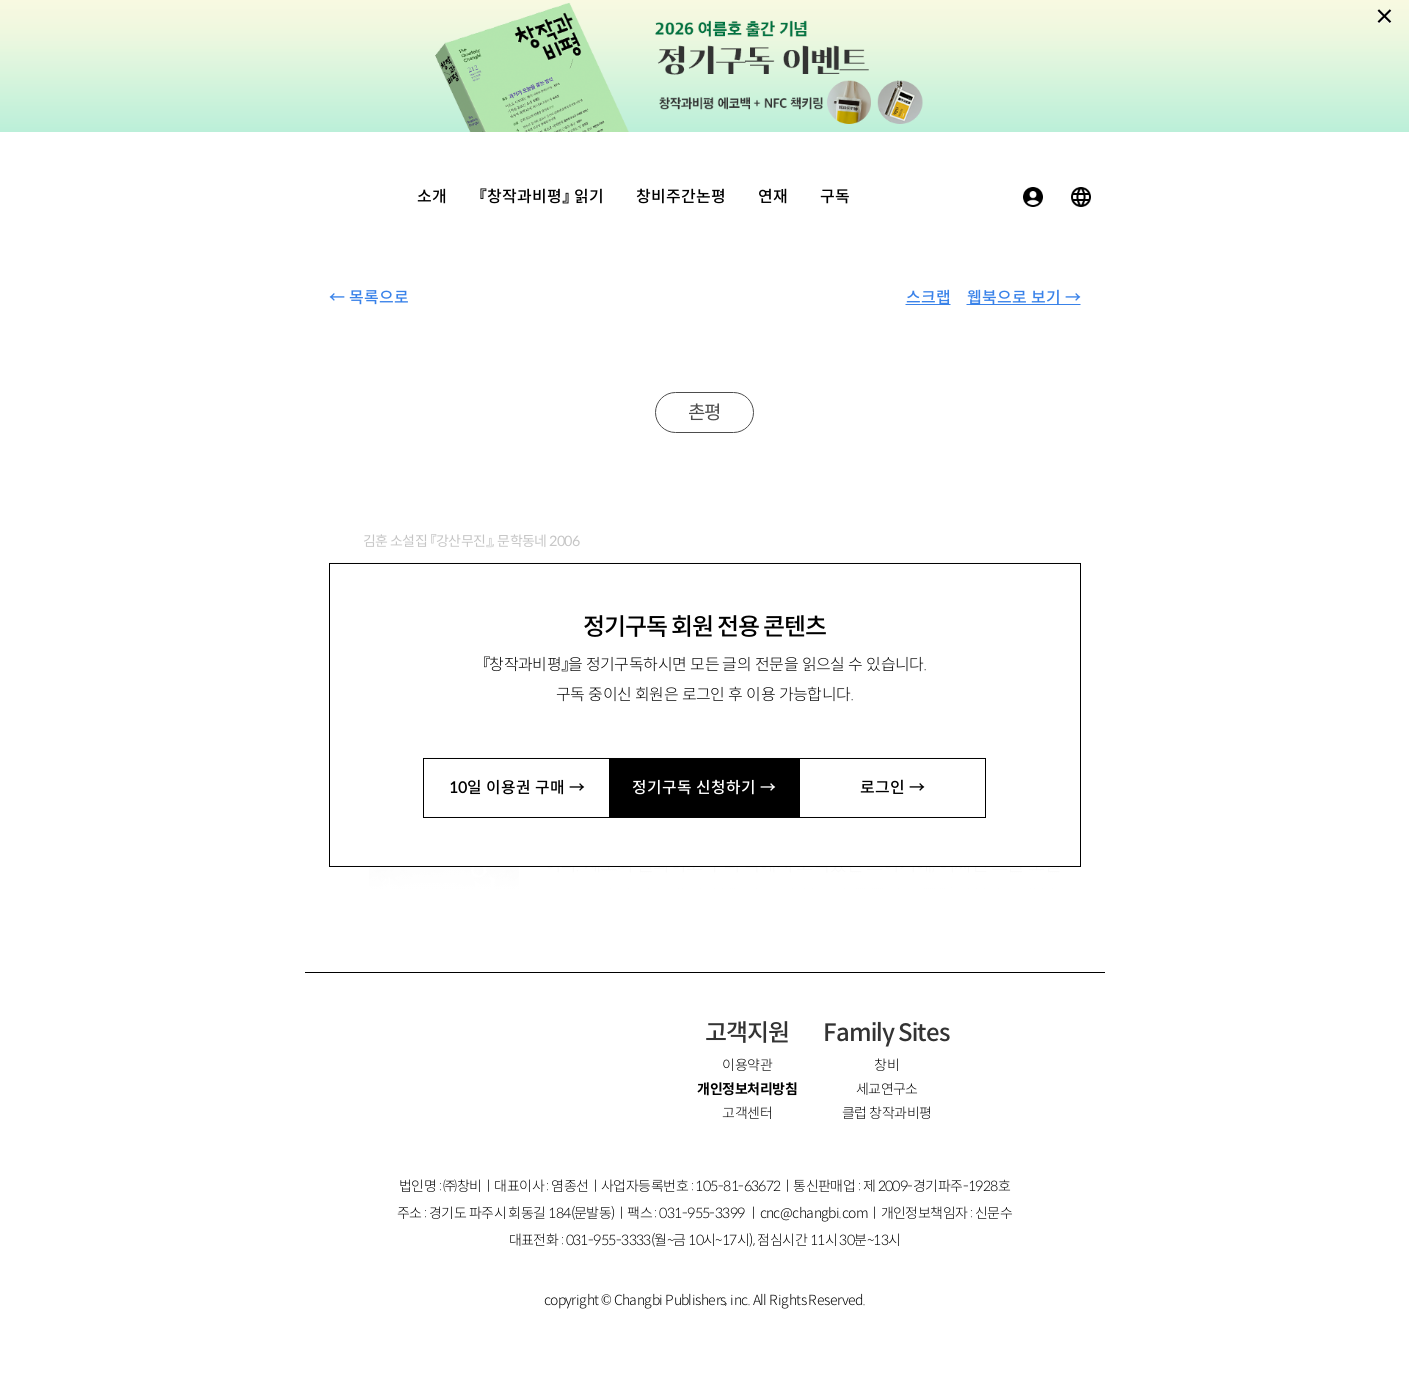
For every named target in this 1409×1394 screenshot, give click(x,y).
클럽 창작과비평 (887, 1113)
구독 (835, 196)
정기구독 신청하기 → (705, 787)
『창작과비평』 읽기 (541, 196)
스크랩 (928, 297)
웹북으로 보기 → (1024, 297)
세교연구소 (887, 1089)
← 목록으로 (369, 297)
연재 (773, 196)
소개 (432, 196)
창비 (886, 1065)
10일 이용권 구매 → (517, 787)
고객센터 (747, 1113)
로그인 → (892, 787)
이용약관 (747, 1065)
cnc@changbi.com (814, 1213)
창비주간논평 (681, 196)
